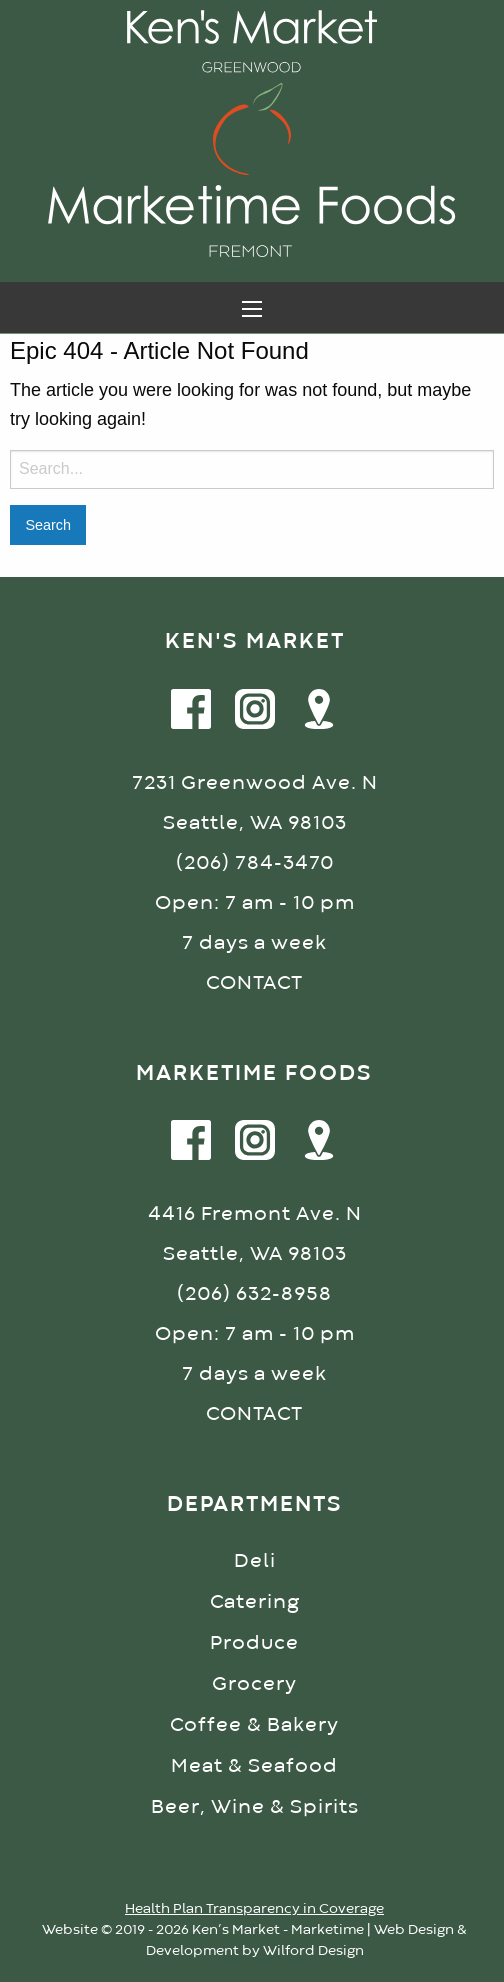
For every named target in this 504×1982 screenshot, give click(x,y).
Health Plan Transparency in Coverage (254, 1909)
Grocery (254, 1684)
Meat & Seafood (254, 1766)
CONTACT (254, 983)
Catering (255, 1602)
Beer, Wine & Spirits (255, 1807)
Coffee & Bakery (254, 1725)
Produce (254, 1643)
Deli (255, 1561)
